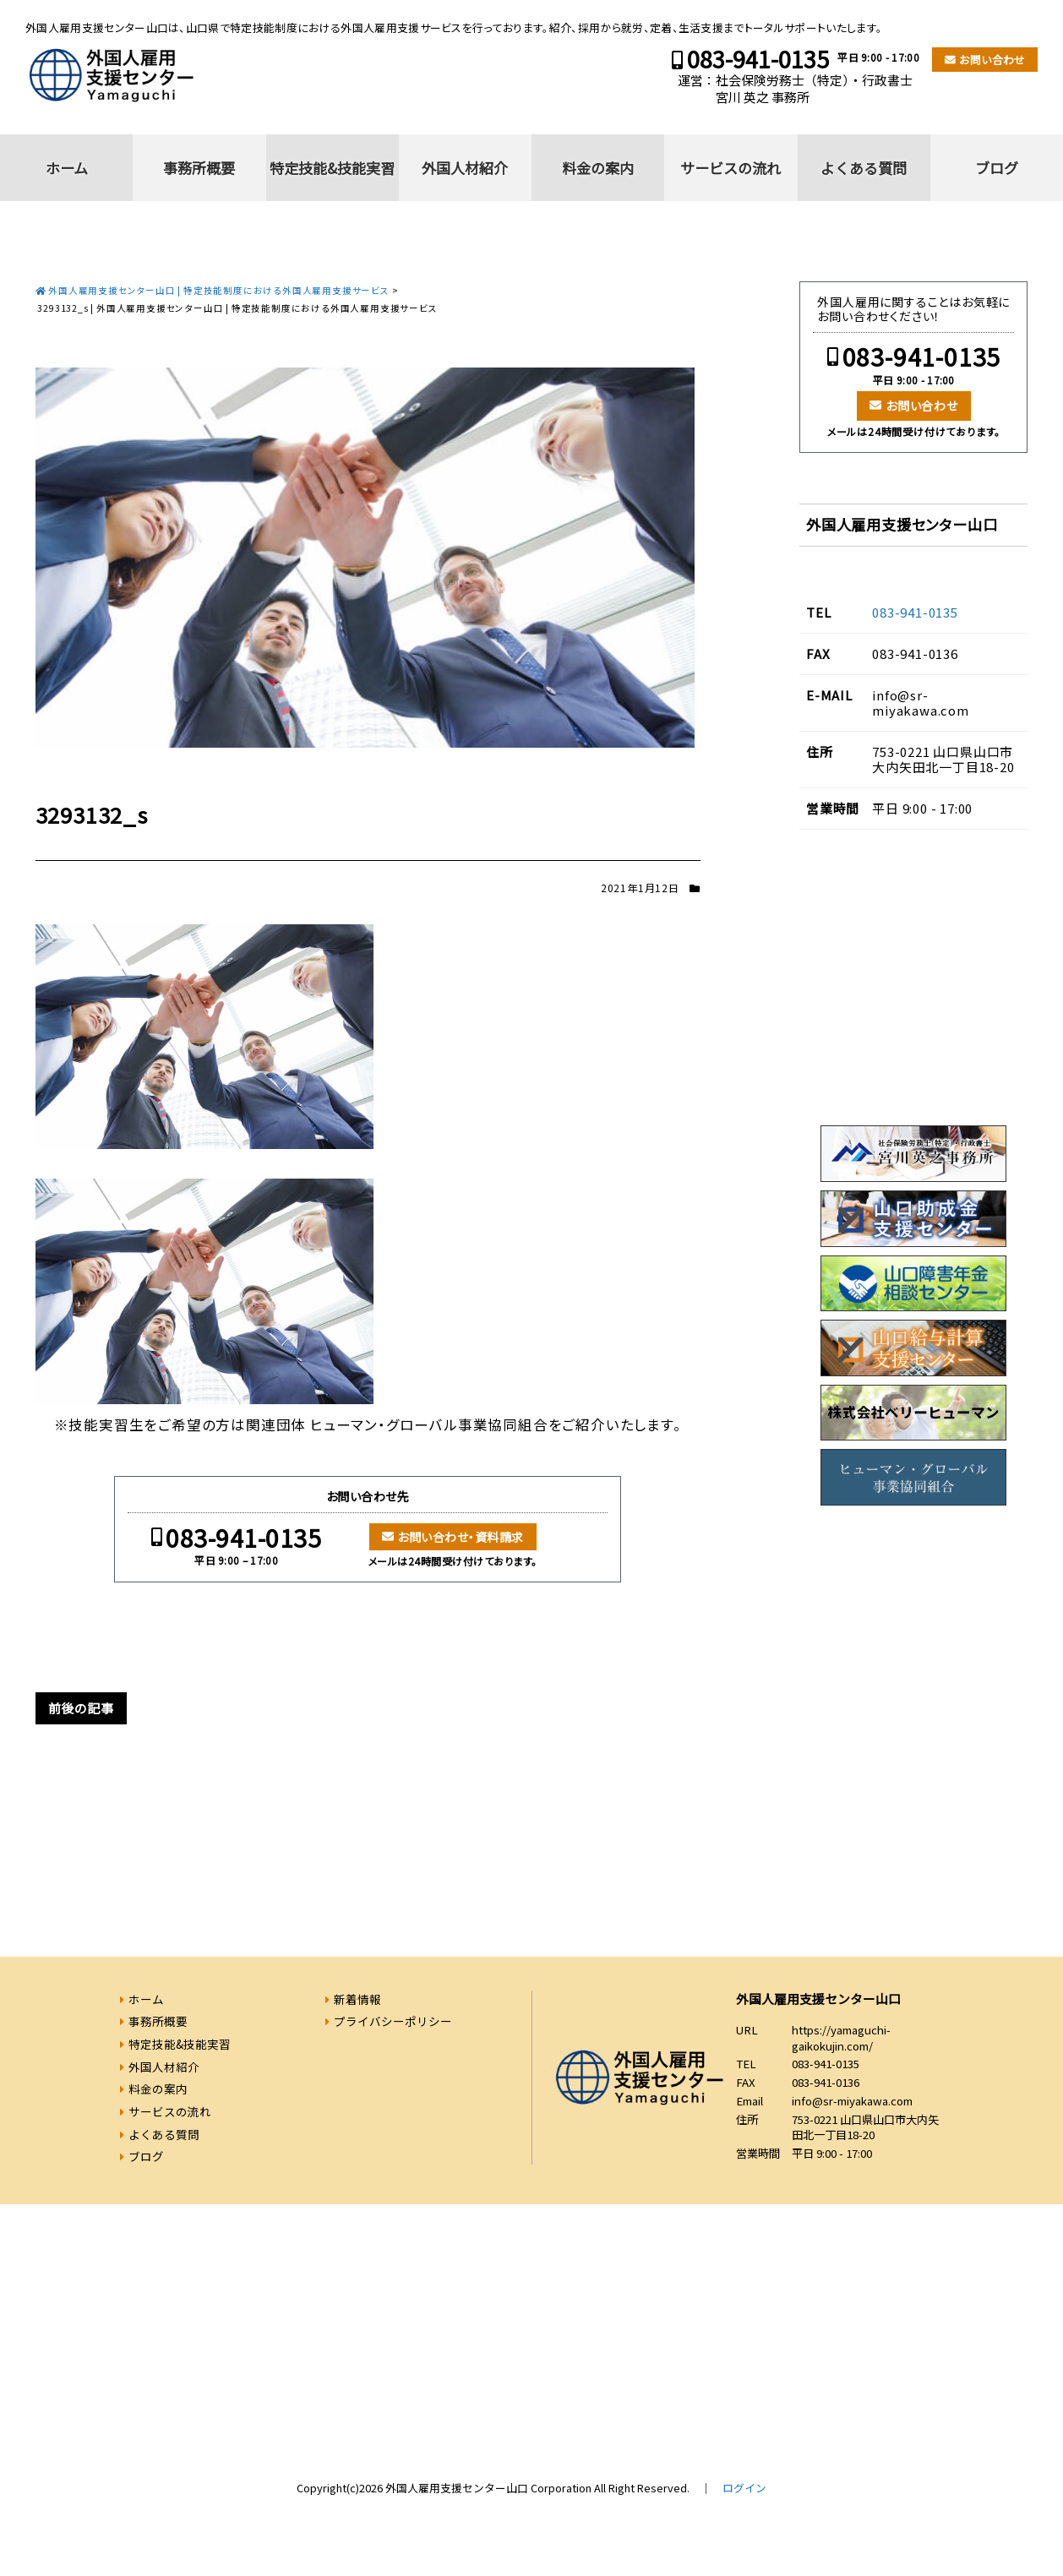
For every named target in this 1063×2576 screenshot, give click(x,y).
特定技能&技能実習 (332, 167)
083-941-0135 (758, 58)
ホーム (67, 167)
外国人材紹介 (465, 167)
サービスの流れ (730, 167)
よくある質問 (863, 167)
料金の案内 (598, 167)
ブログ (996, 167)
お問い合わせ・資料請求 (460, 1536)
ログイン (744, 2488)
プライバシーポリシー (393, 2020)
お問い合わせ (992, 60)
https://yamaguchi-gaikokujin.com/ (841, 2038)
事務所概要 (199, 167)
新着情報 (357, 1999)
